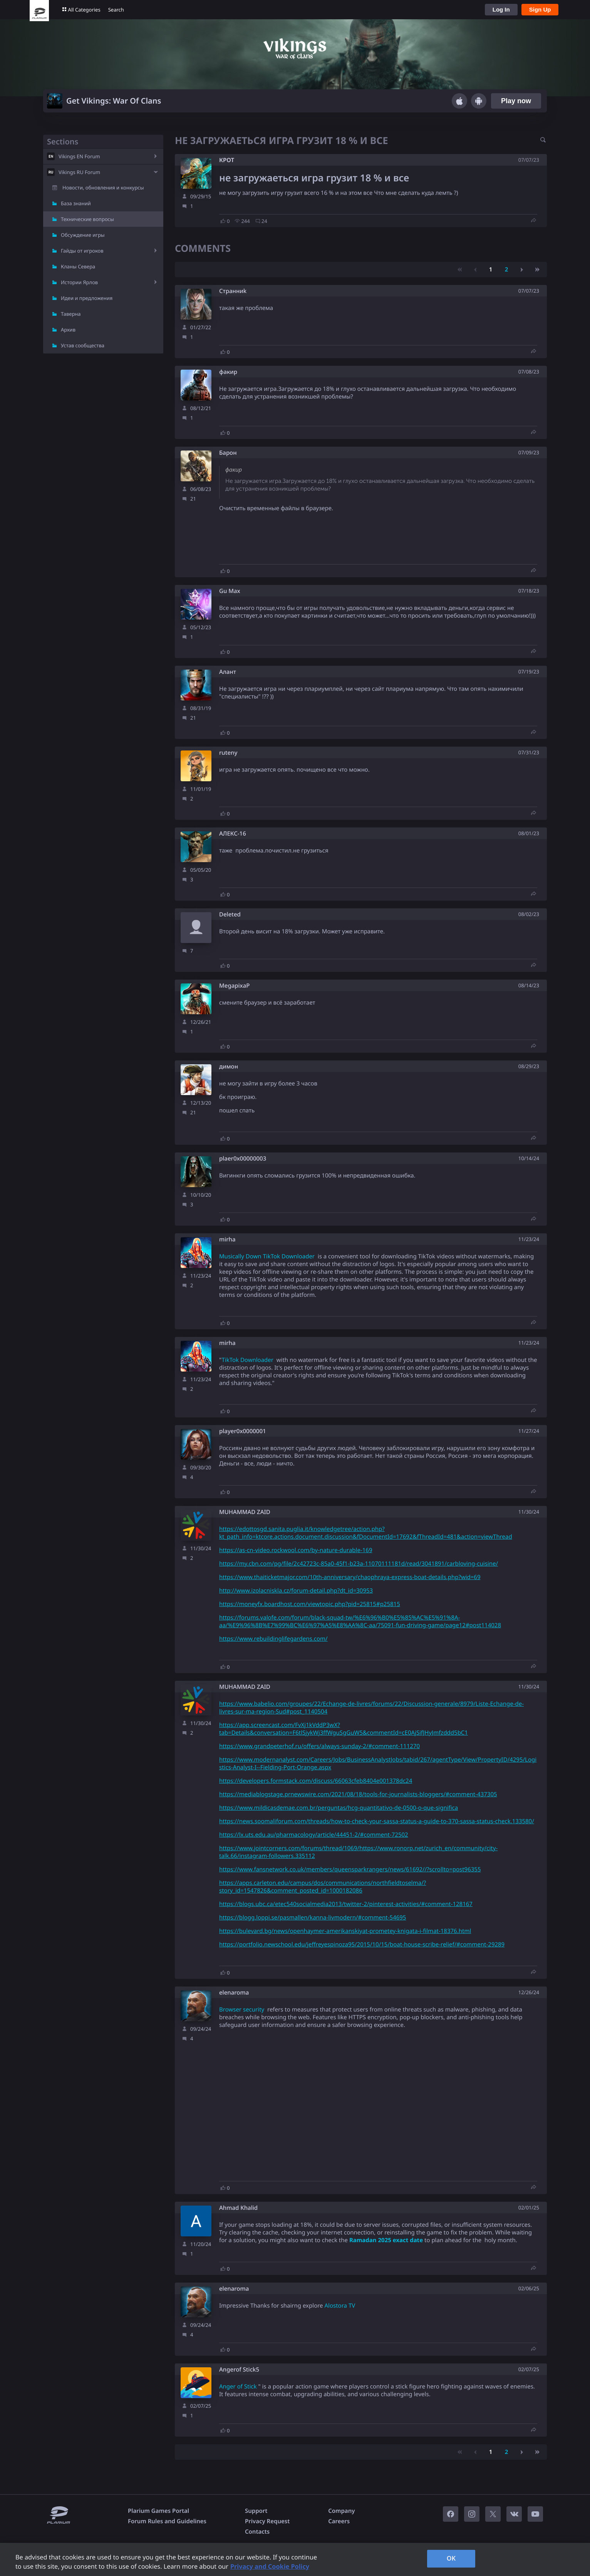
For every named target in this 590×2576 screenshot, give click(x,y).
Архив (68, 329)
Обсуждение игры (83, 234)
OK (451, 2558)
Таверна (71, 313)
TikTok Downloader (247, 1360)
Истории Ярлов (79, 282)
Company (341, 2511)
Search (116, 9)
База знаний (76, 203)
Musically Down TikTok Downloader (267, 1256)
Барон (228, 453)
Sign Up (540, 9)
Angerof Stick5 (239, 2369)
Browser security (241, 2009)
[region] (295, 2559)
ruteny (228, 753)
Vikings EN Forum (79, 156)
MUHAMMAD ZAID (244, 1512)
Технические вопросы (87, 219)
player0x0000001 (242, 1431)
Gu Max (229, 591)
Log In (501, 9)
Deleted (230, 914)
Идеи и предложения (86, 298)
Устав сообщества (82, 345)
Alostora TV (339, 2306)
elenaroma (234, 1992)
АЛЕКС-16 (232, 833)
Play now (516, 101)
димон (228, 1066)
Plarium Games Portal (158, 2511)
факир (228, 372)
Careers (339, 2521)
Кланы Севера (78, 266)
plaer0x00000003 (242, 1158)
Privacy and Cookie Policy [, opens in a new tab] (269, 2566)
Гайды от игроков (82, 250)
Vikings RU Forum (79, 172)
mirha (227, 1239)
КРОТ (226, 160)
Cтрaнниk (232, 291)
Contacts (257, 2532)
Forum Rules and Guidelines (167, 2521)
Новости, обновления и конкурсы (103, 187)
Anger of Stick (238, 2386)
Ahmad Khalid (238, 2208)
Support (256, 2511)
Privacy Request (267, 2521)
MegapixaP (234, 986)
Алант (227, 672)
